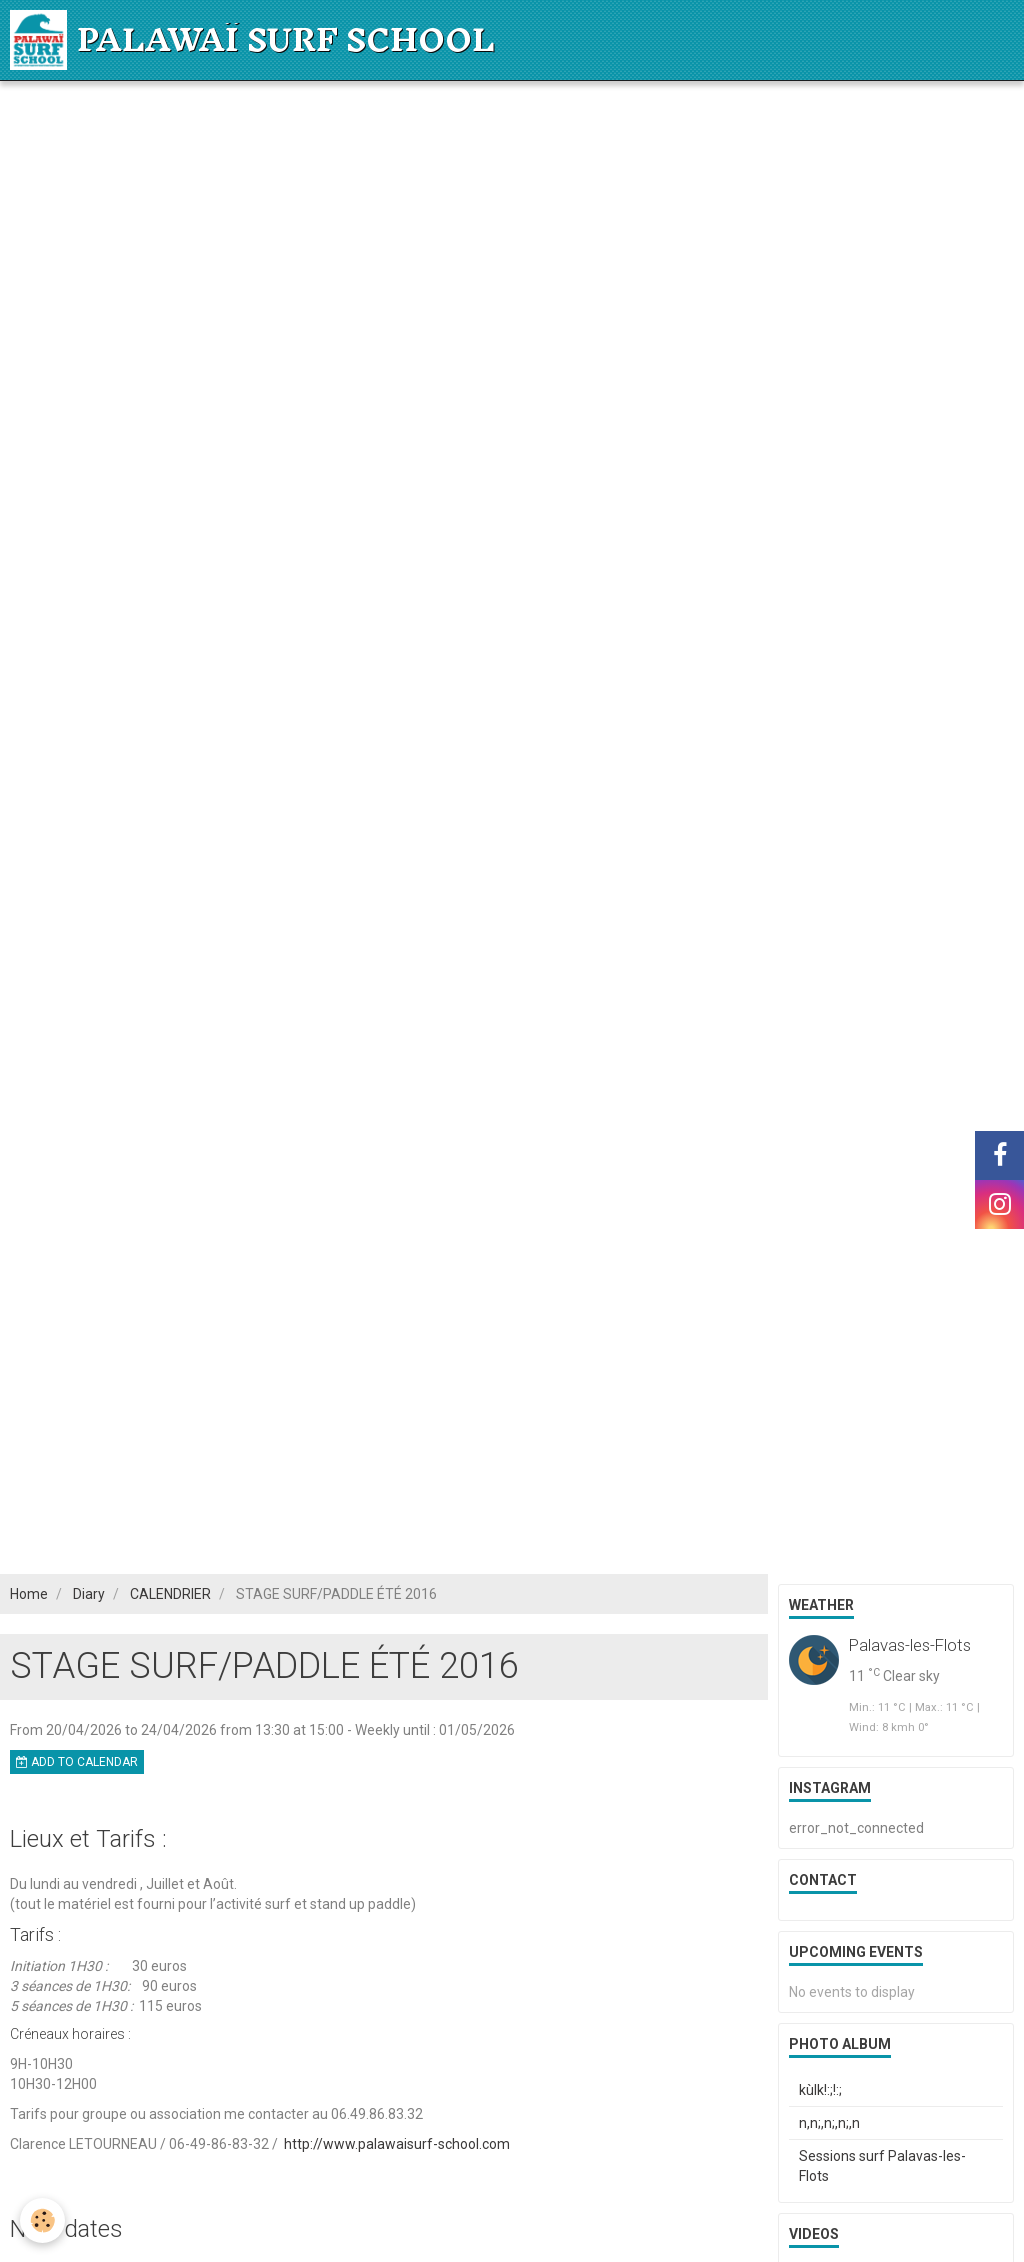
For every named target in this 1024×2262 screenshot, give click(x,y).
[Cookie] (42, 2220)
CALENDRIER (170, 1594)
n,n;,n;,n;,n (829, 2123)
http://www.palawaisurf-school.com (397, 2144)
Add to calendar (77, 1762)
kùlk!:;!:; (820, 2090)
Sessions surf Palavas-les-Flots (882, 2166)
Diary (89, 1594)
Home (29, 1594)
